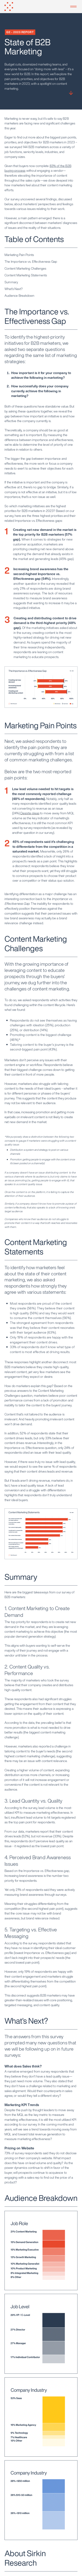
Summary (11, 282)
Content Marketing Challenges (25, 268)
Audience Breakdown (19, 295)
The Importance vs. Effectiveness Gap (31, 261)
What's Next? (14, 288)
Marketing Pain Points (19, 254)
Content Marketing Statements (26, 275)
